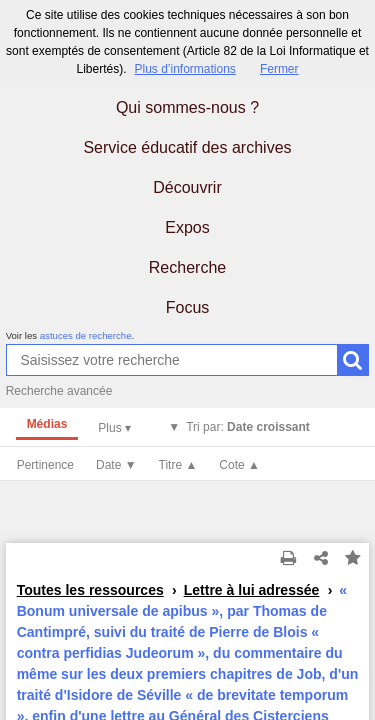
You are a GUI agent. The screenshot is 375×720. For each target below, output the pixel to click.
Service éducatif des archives (187, 147)
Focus (188, 307)
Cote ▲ (239, 465)
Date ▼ (116, 465)
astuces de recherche (86, 335)
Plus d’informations (184, 69)
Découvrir (187, 187)
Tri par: (248, 427)
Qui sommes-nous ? (187, 107)
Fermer (279, 69)
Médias (47, 424)
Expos (187, 227)
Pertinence (45, 465)
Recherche (187, 267)
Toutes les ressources (90, 590)
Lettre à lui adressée (252, 590)
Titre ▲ (178, 465)
